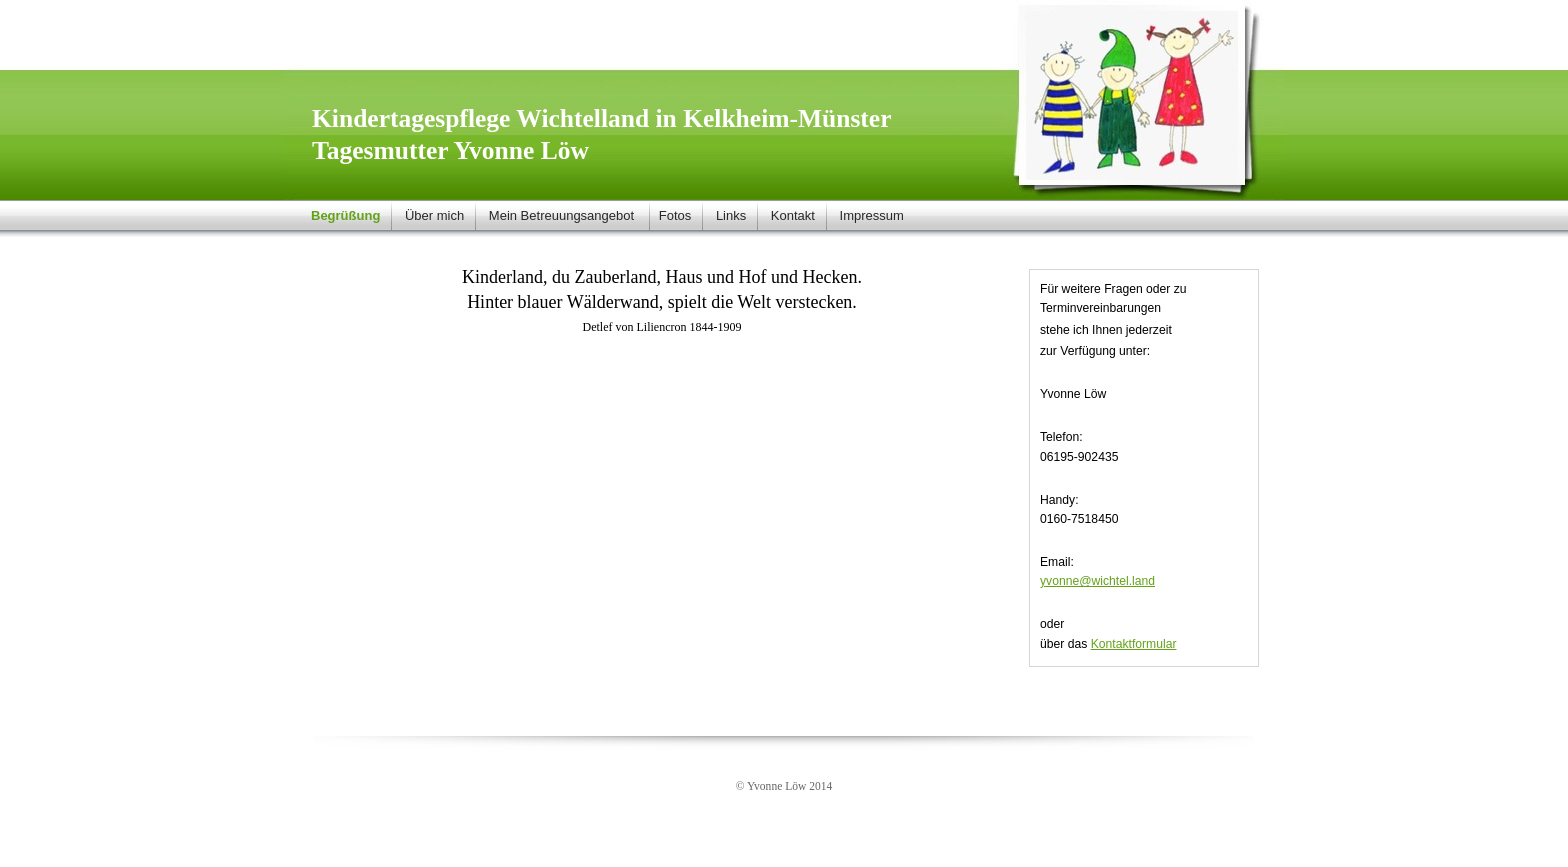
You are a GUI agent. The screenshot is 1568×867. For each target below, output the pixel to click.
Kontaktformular (1134, 644)
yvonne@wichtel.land (1097, 581)
